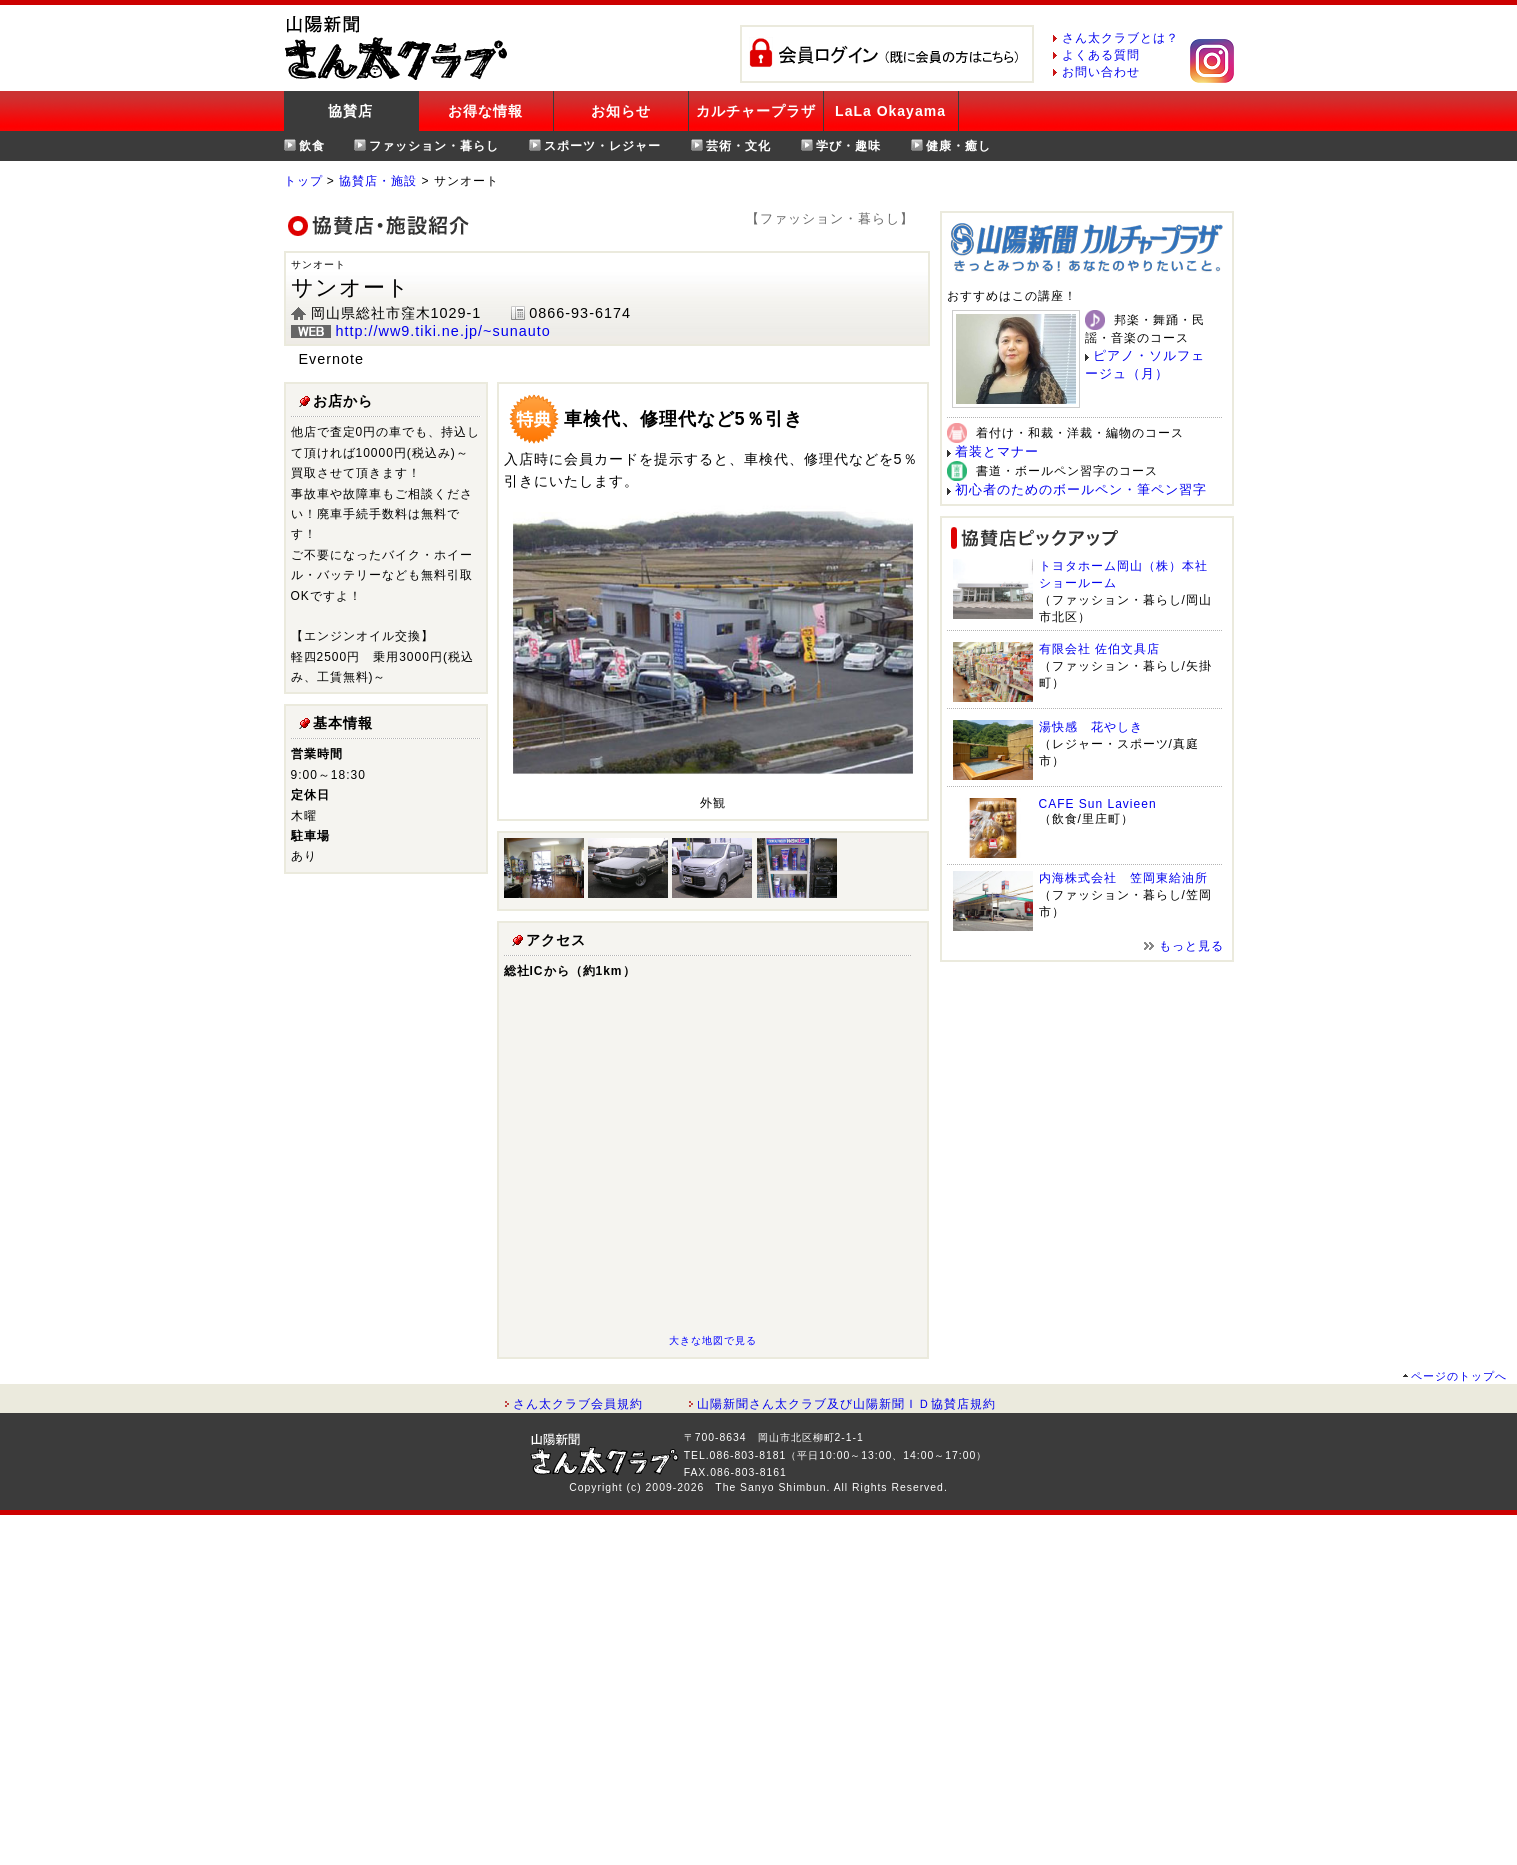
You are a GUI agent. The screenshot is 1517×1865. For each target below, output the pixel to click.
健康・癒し (958, 146)
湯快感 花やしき (1091, 727)
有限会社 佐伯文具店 (1099, 649)
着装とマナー (997, 451)
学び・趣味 (848, 146)
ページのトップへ (1459, 1376)
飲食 (312, 146)
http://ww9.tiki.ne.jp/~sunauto (443, 331)
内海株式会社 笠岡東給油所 (1123, 878)
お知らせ (621, 111)
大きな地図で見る (713, 1340)
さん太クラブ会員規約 (578, 1404)
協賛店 (350, 111)
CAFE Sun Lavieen (1098, 804)
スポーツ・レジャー (602, 146)
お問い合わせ (1101, 72)
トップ (303, 181)
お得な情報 (485, 111)
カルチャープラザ (756, 111)
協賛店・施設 (378, 181)
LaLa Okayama (890, 111)
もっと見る (1191, 946)
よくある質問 (1101, 55)
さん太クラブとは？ (1120, 38)
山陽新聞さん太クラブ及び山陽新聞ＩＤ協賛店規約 (846, 1404)
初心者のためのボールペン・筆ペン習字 (1081, 489)
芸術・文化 (738, 146)
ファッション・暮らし (434, 146)
